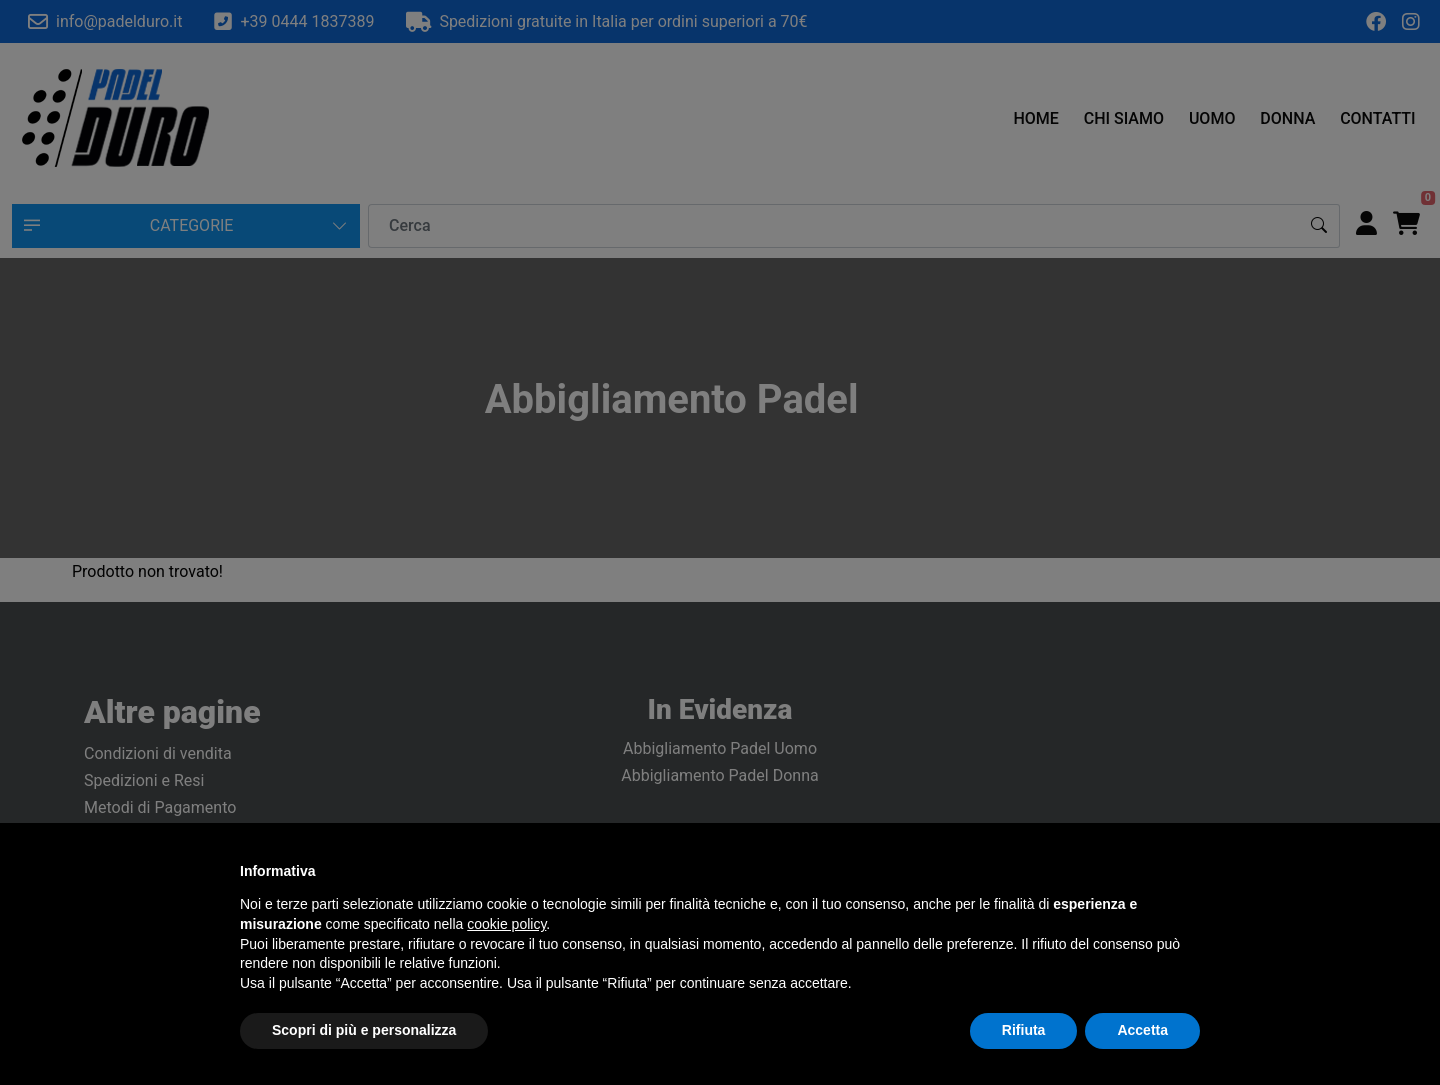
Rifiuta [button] (1024, 1030)
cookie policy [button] (506, 924)
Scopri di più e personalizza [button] (364, 1030)
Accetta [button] (1142, 1030)
